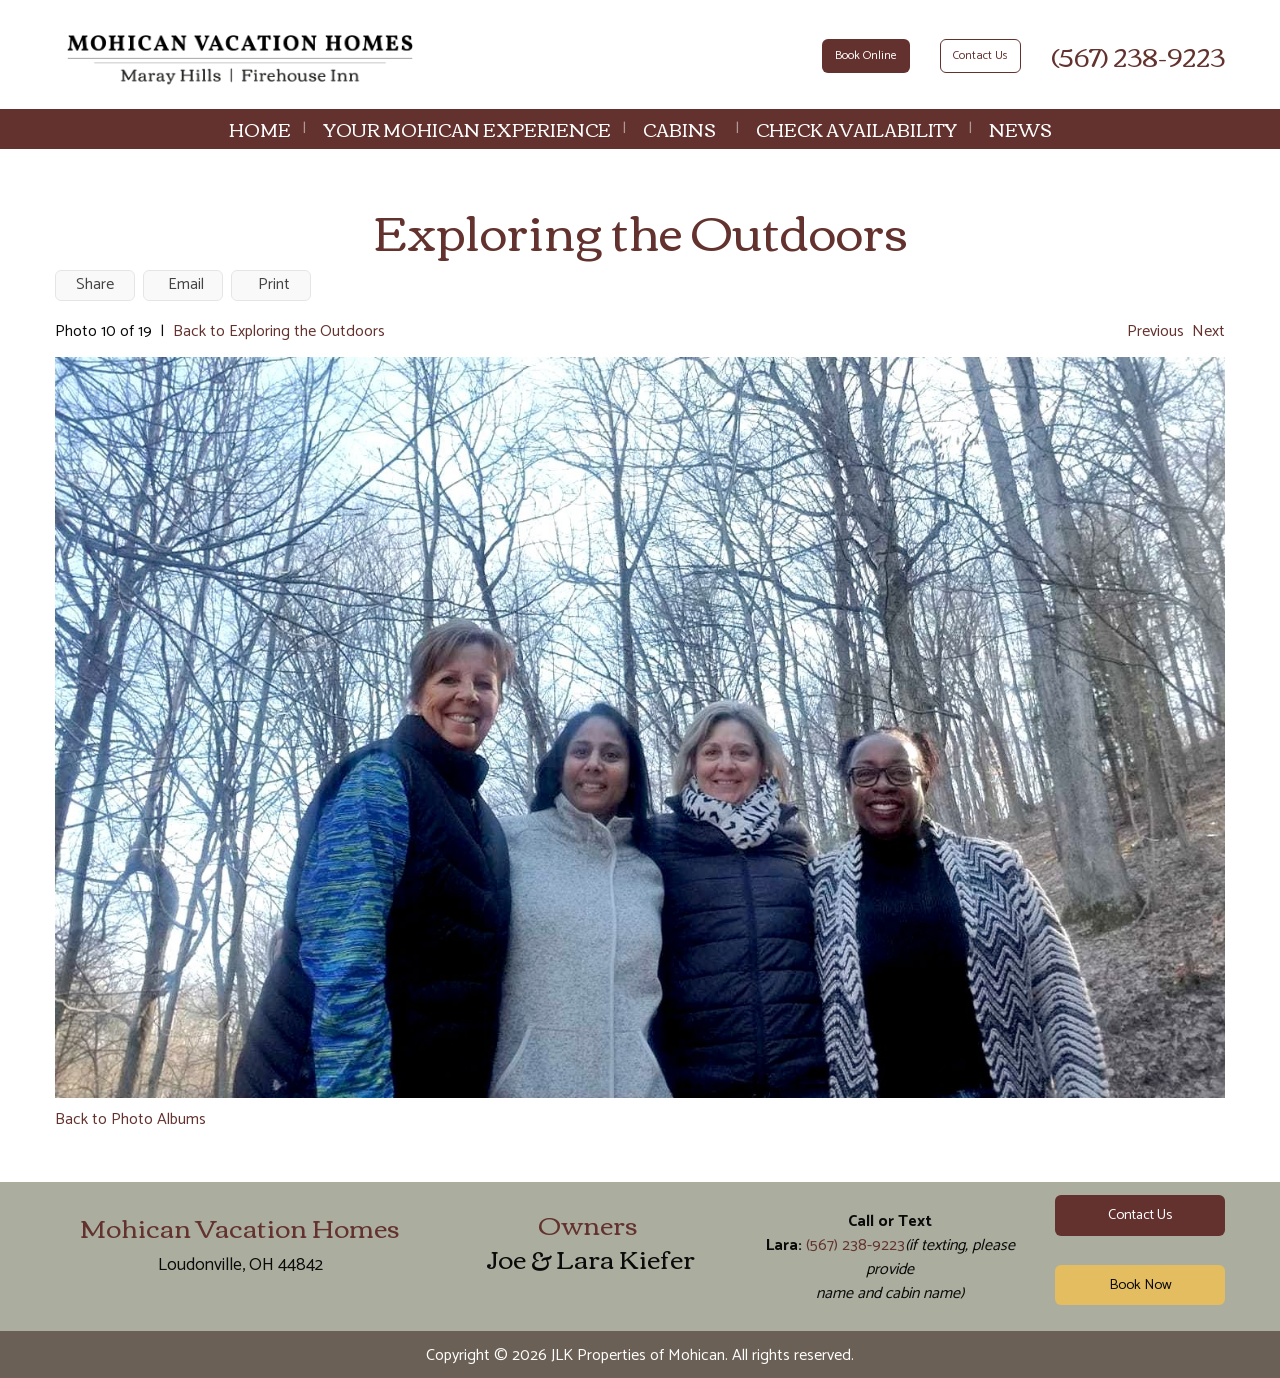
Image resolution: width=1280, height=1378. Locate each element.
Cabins (679, 129)
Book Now (1140, 1285)
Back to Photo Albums (130, 1119)
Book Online (866, 55)
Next (1208, 331)
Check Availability (856, 129)
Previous (1155, 331)
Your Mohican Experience (467, 129)
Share (95, 284)
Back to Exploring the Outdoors (279, 331)
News (1020, 129)
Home (260, 129)
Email (186, 284)
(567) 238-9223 (1138, 55)
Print (274, 284)
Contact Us (980, 55)
